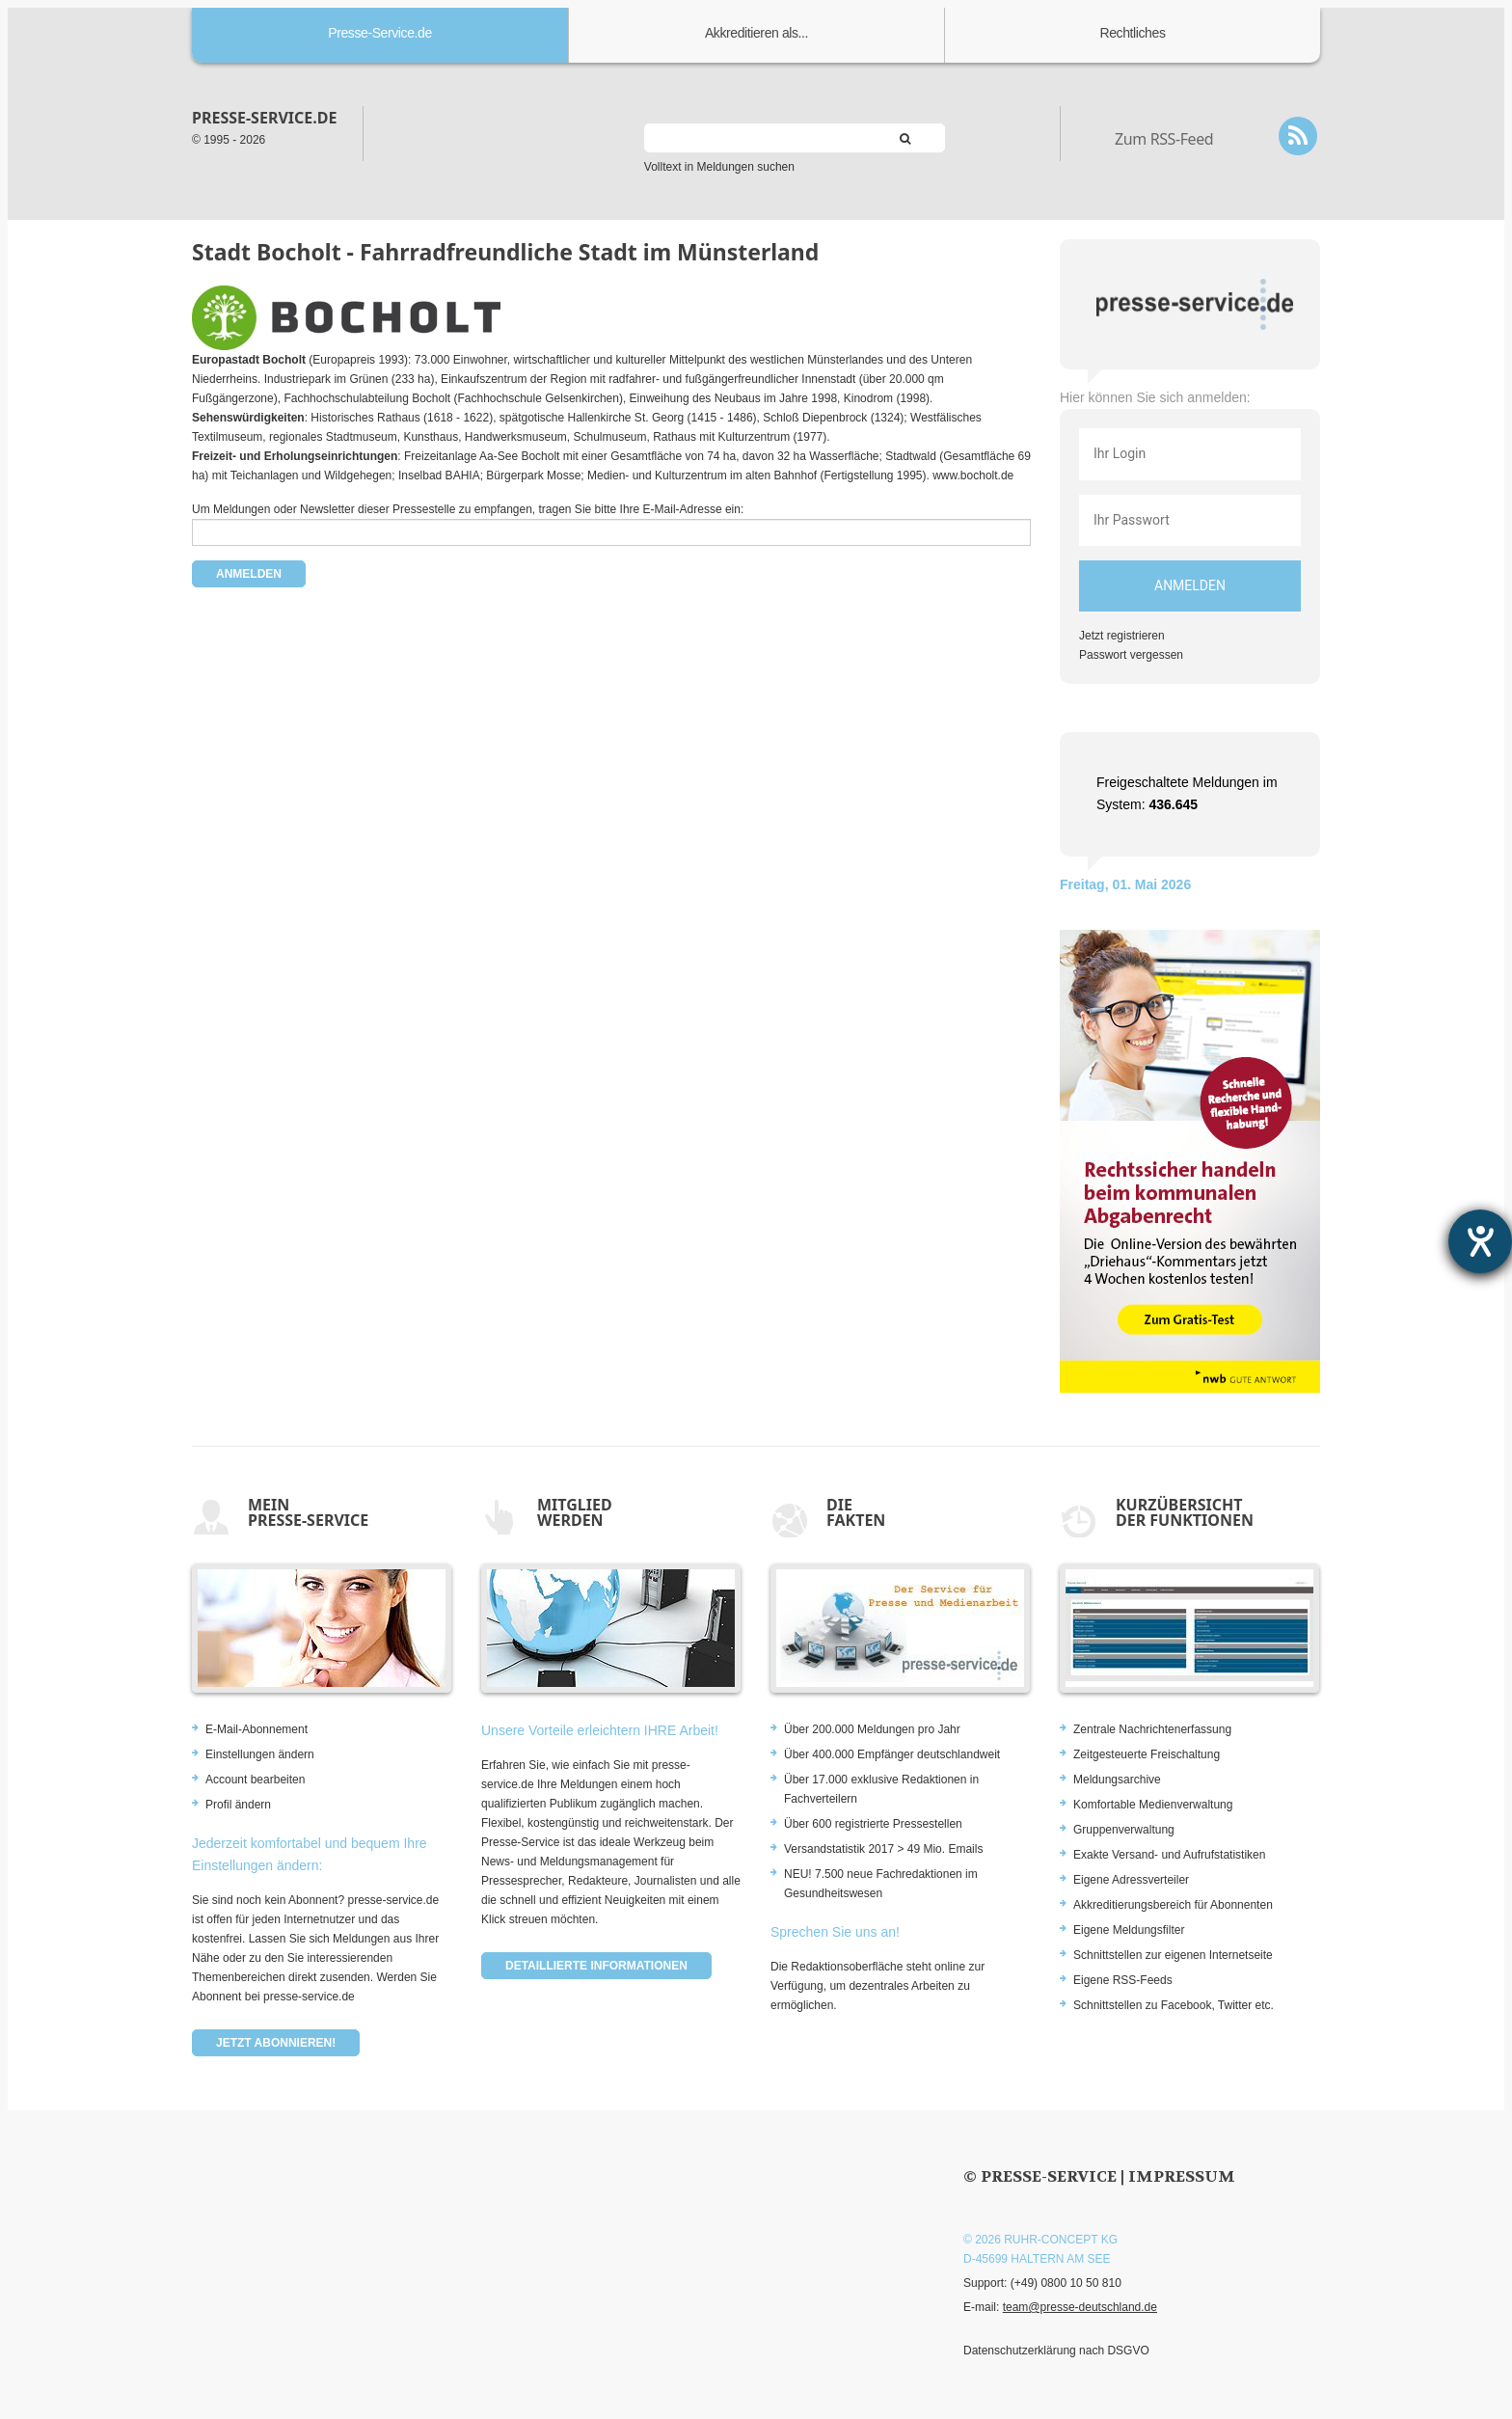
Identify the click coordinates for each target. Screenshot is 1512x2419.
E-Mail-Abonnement (256, 1729)
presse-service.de (264, 117)
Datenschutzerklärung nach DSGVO (1056, 2350)
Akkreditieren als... (756, 33)
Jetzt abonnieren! (276, 2043)
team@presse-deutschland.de (1080, 2307)
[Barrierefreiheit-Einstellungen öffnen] (1480, 1241)
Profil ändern (238, 1804)
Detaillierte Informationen (596, 1965)
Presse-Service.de (380, 33)
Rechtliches (1133, 33)
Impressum (1181, 2176)
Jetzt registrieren (1122, 635)
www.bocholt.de (972, 475)
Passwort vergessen (1131, 655)
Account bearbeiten (255, 1779)
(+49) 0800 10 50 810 (1066, 2283)
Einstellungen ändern (259, 1754)
